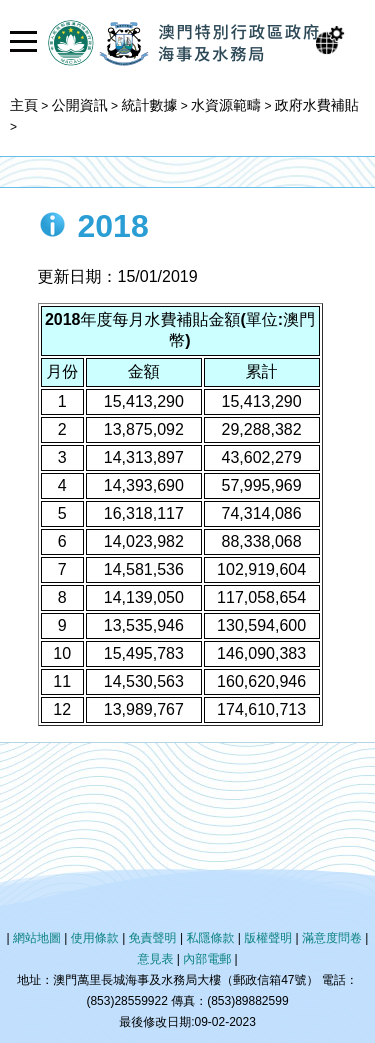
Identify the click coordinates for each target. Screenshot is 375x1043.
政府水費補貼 (317, 105)
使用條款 (95, 938)
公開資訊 (80, 105)
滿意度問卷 (332, 938)
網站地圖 (37, 938)
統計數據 (149, 105)
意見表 (155, 959)
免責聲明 (153, 938)
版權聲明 (268, 938)
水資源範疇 (226, 105)
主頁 (24, 105)
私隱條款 (210, 938)
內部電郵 (207, 959)
